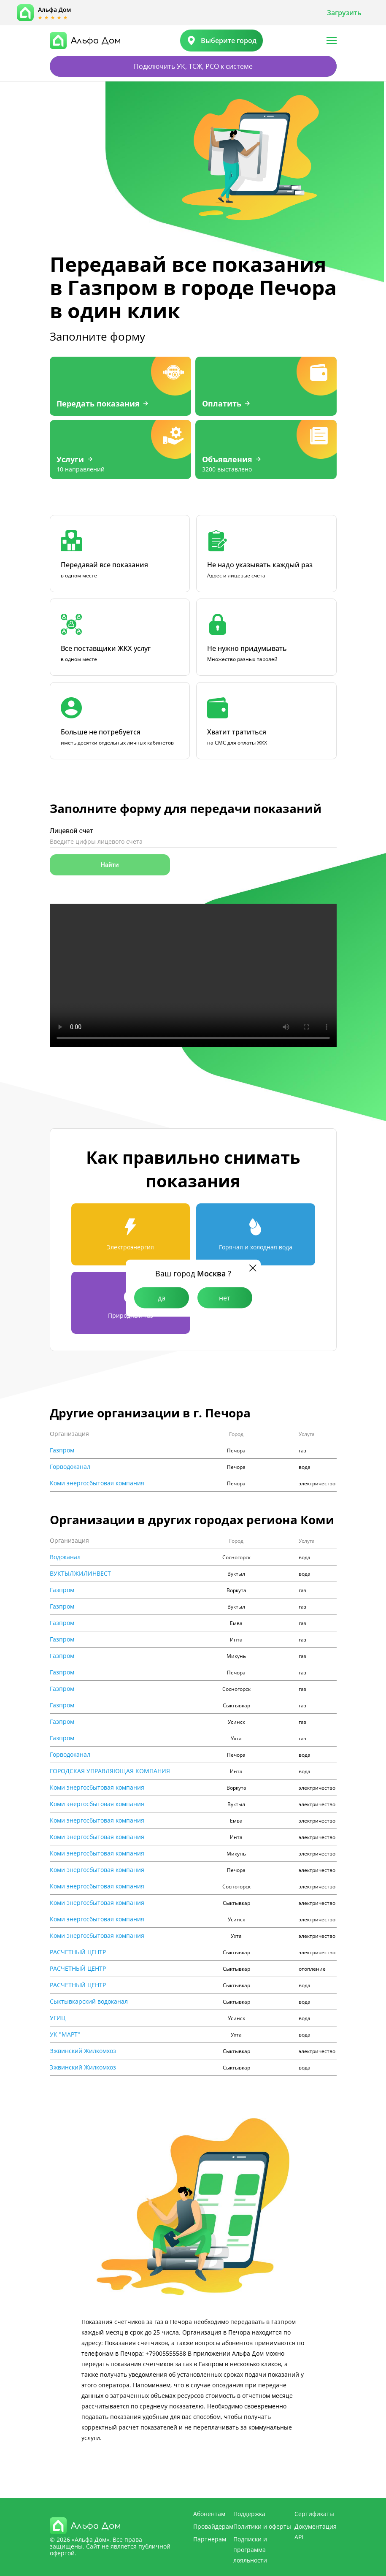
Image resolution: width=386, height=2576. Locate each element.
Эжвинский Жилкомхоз (83, 2051)
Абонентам (209, 2514)
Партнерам (209, 2539)
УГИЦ (57, 2018)
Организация (69, 1434)
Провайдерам (213, 2526)
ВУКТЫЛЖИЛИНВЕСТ (80, 1573)
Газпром (62, 1450)
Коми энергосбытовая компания (97, 1483)
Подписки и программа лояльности (250, 2549)
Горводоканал (70, 1467)
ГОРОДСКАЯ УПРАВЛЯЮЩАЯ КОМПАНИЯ (110, 1771)
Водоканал (65, 1557)
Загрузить (344, 12)
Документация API (315, 2531)
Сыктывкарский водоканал (89, 2001)
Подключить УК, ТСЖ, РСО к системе (193, 66)
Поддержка (249, 2514)
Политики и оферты (262, 2526)
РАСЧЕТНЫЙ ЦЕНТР (78, 1952)
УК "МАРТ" (65, 2034)
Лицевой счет (71, 831)
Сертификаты (314, 2514)
